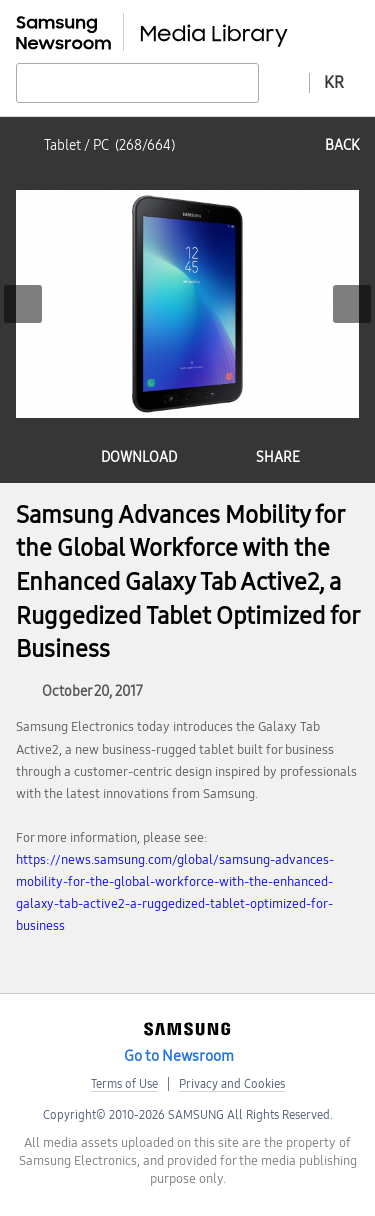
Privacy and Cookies (232, 1084)
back (342, 145)
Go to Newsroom (179, 1056)
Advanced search (284, 82)
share (278, 457)
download (139, 457)
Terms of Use (124, 1084)
